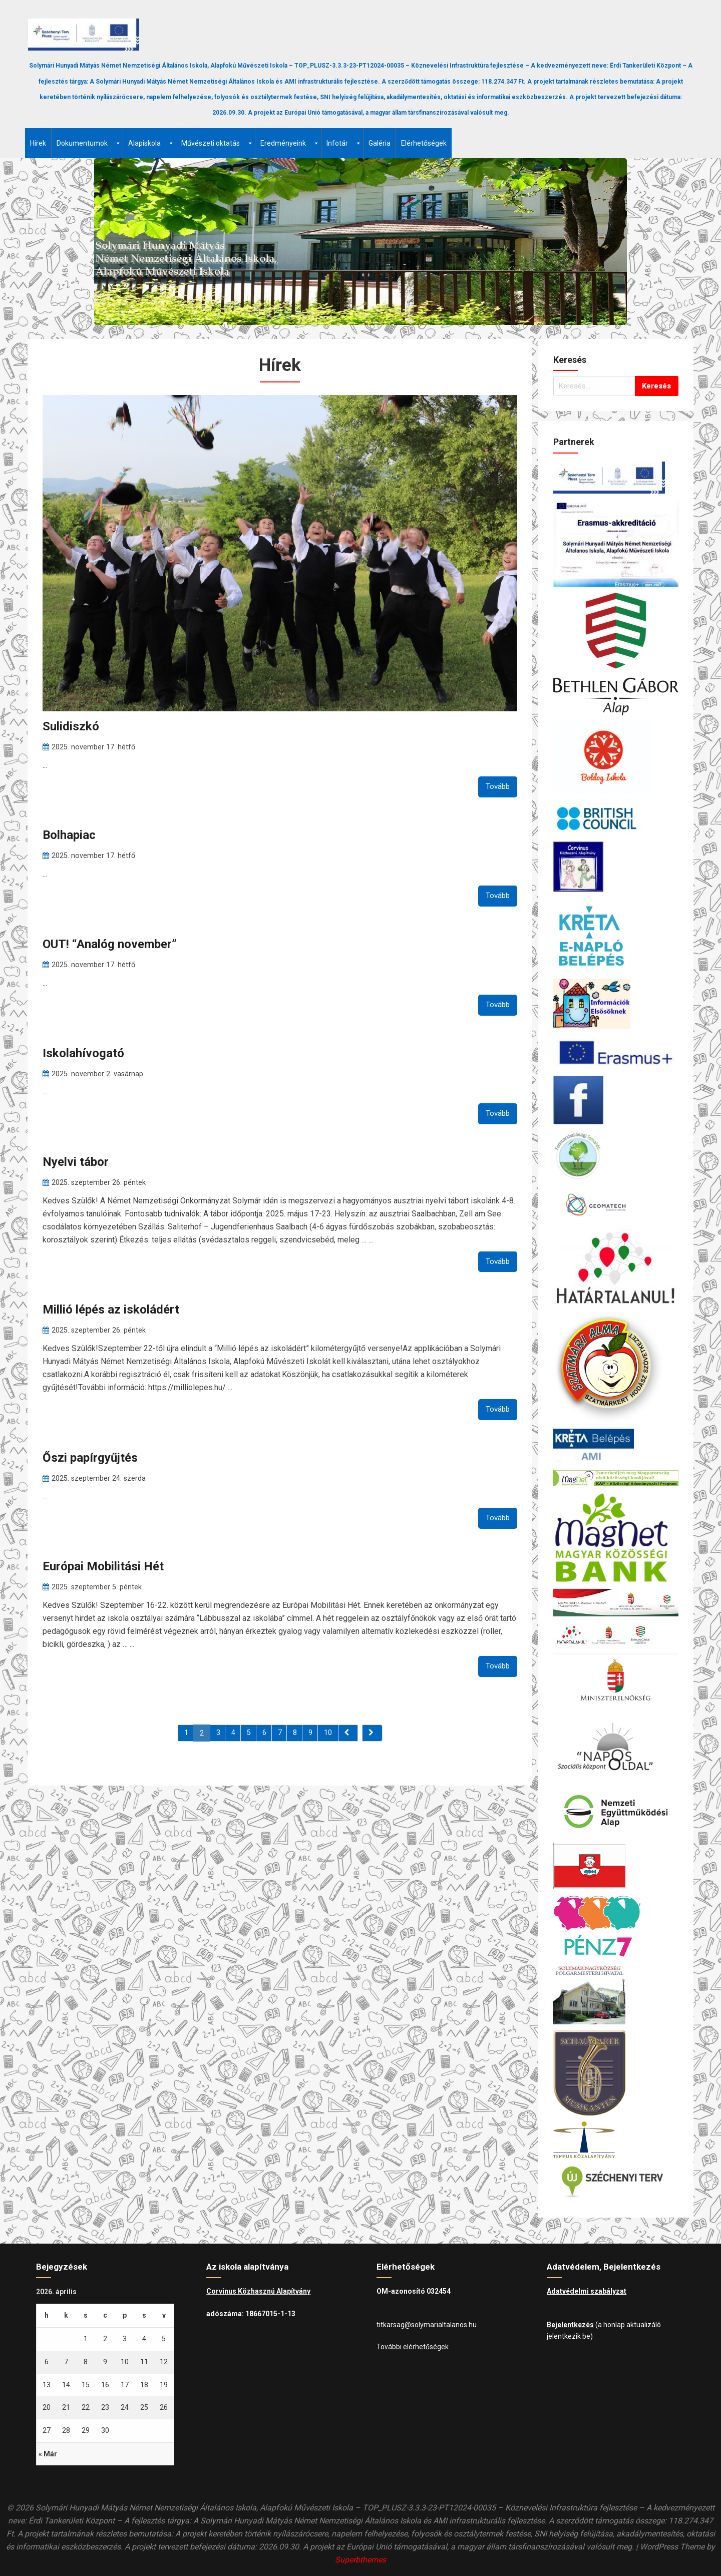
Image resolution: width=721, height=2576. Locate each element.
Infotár (344, 143)
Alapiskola (151, 143)
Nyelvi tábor (76, 1162)
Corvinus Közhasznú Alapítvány (258, 2291)
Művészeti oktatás (217, 143)
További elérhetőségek (413, 2347)
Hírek (38, 143)
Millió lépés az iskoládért (111, 1310)
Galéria (380, 143)
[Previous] (347, 1733)
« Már (48, 2454)
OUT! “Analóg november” (110, 944)
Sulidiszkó (71, 726)
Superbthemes (360, 2559)
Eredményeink (289, 143)
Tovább (498, 786)
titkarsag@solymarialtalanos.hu (427, 2325)
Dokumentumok (89, 143)
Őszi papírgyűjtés (90, 1458)
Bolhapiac (69, 835)
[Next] (372, 1733)
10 (328, 1733)
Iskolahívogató (83, 1053)
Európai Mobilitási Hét (103, 1566)
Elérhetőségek (424, 143)
